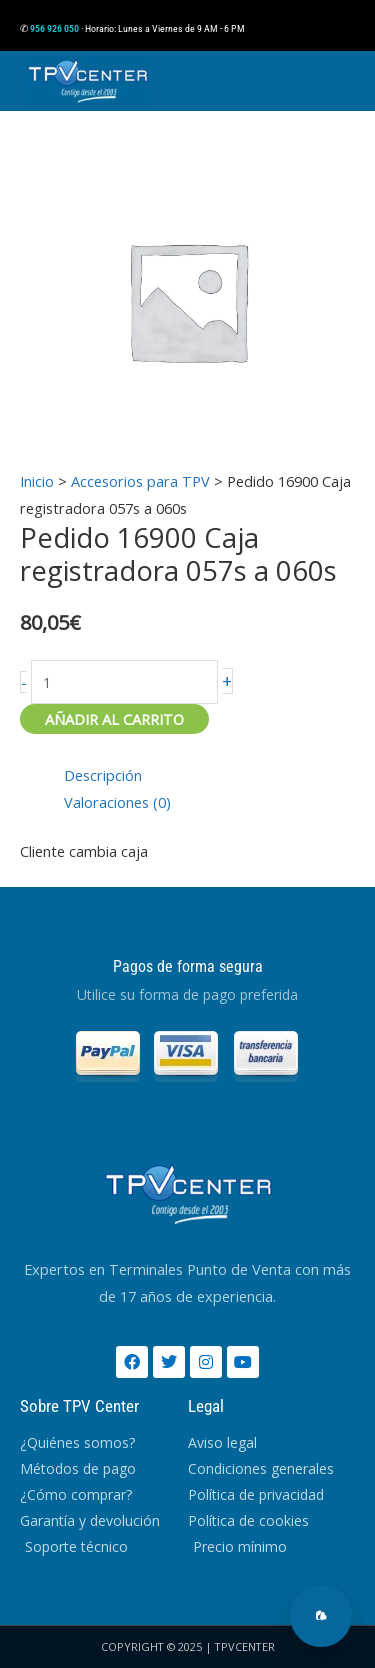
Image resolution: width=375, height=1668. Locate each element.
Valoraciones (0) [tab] (117, 802)
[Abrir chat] (321, 1616)
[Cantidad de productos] (124, 682)
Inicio (37, 481)
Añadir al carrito (114, 719)
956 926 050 (54, 28)
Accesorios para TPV (140, 481)
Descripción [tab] (103, 775)
